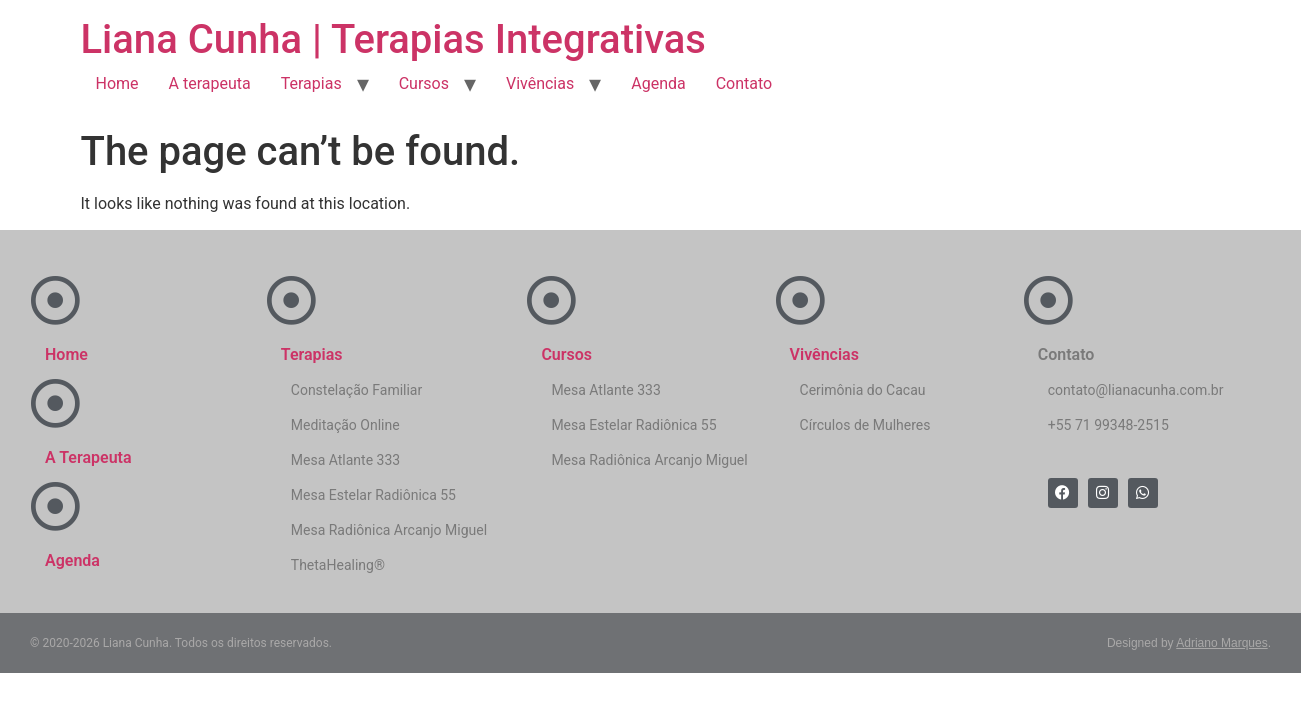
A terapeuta (210, 83)
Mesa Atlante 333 (345, 460)
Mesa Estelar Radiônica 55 (373, 495)
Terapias (311, 83)
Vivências (540, 83)
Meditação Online (345, 425)
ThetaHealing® (338, 565)
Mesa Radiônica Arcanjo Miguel (389, 530)
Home (117, 83)
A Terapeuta (88, 457)
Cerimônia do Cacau (863, 390)
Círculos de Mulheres (865, 425)
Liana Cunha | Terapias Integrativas (393, 39)
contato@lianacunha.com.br (1136, 390)
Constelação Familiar (356, 390)
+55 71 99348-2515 (1108, 425)
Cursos (424, 83)
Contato (744, 83)
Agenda (658, 83)
